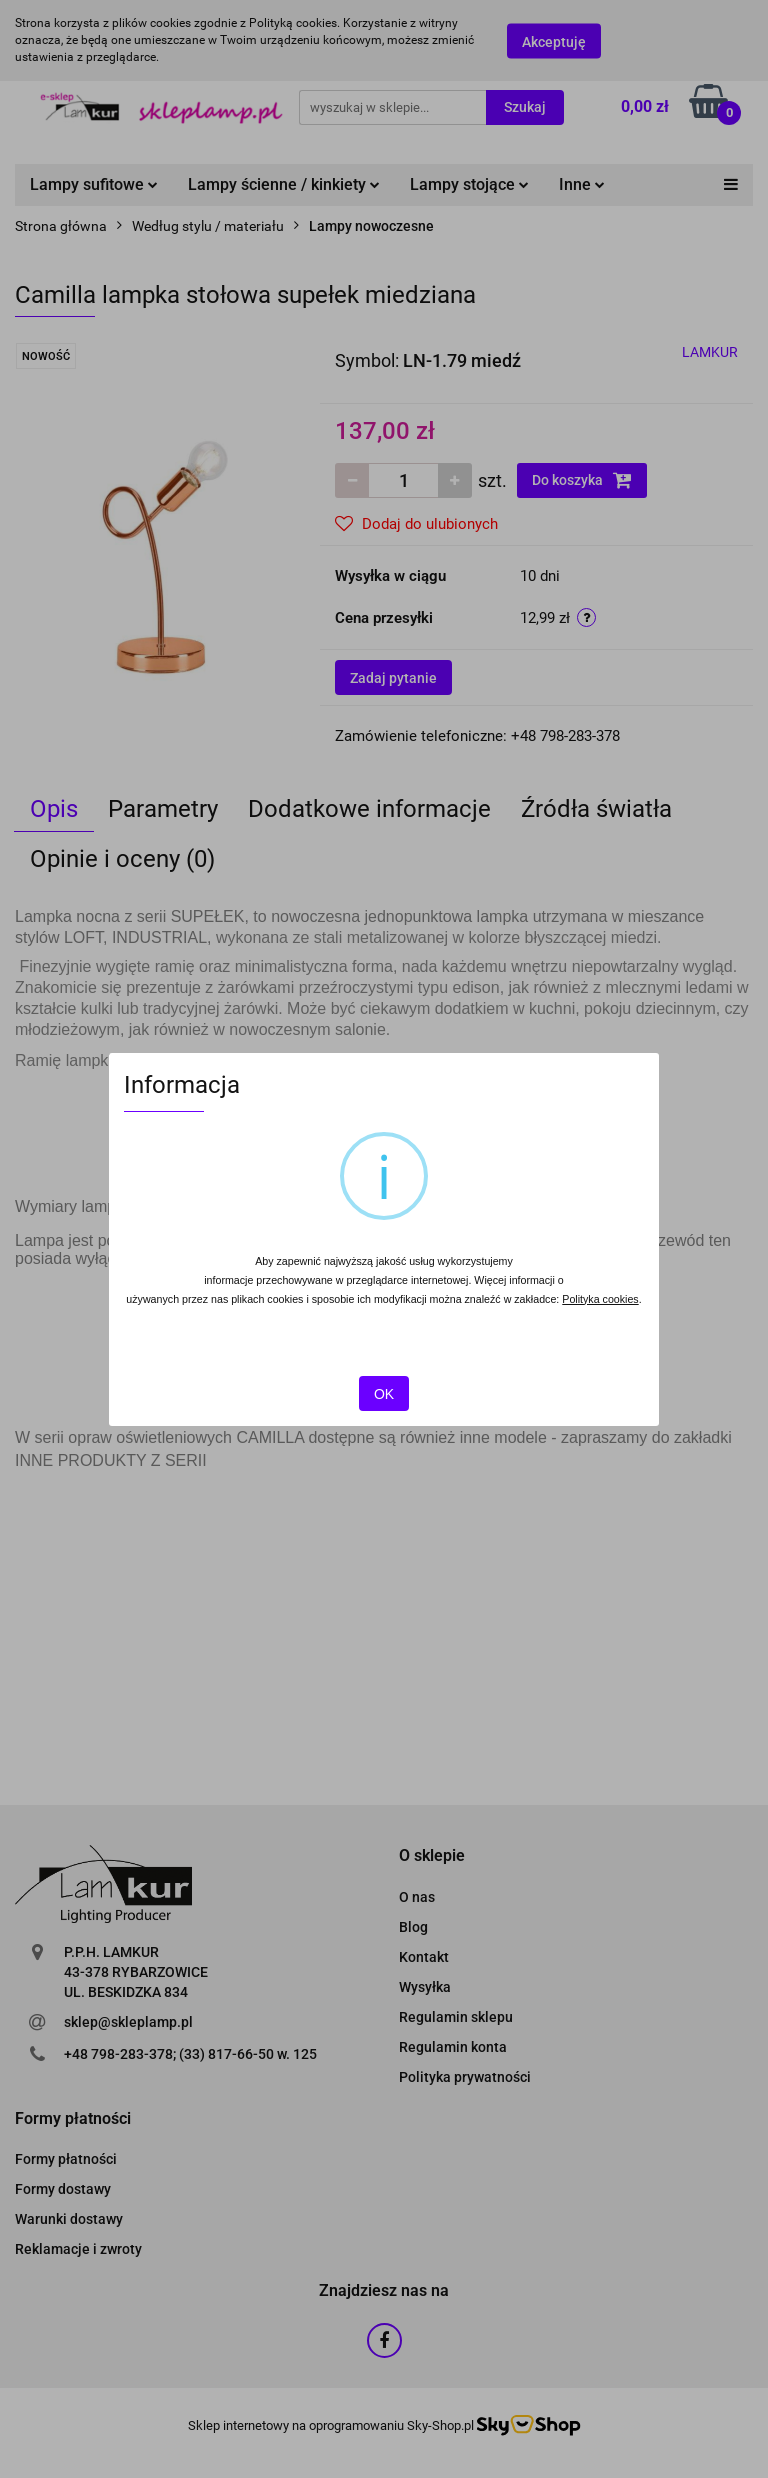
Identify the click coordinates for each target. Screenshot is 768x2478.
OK (384, 1394)
